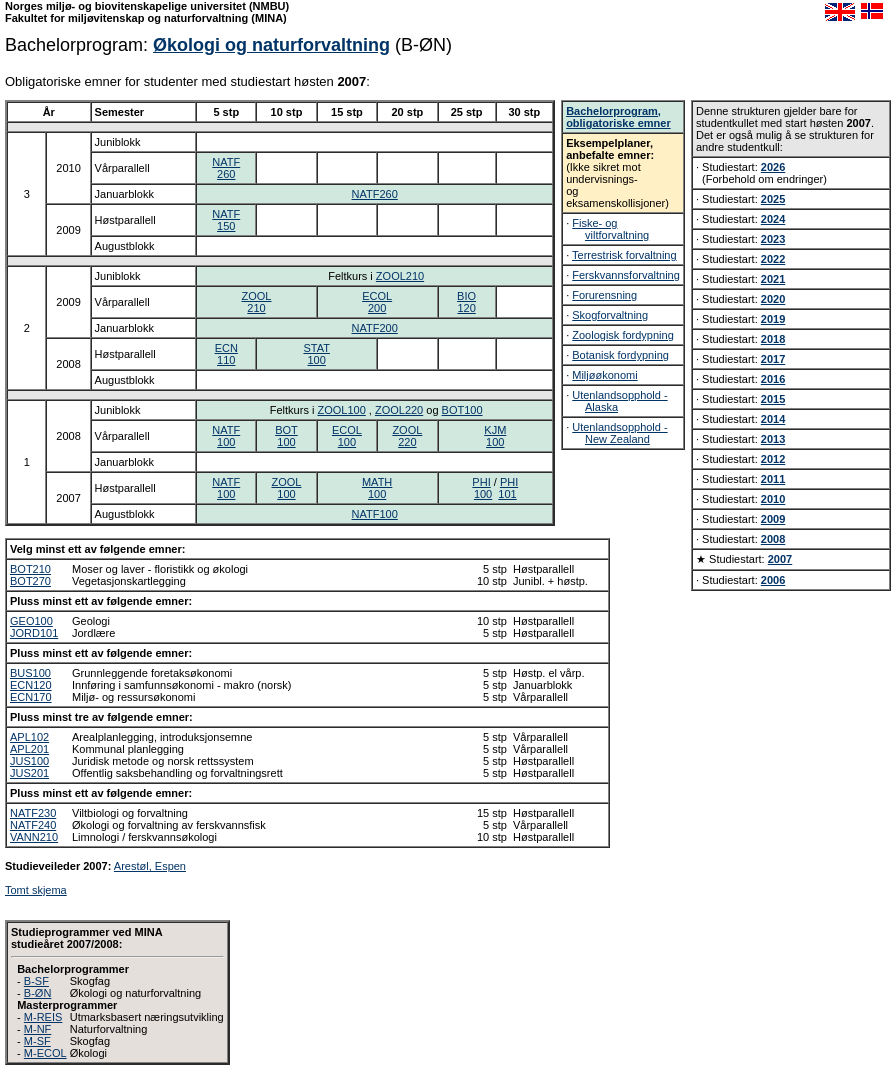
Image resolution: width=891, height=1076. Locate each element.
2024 (773, 219)
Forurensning (604, 295)
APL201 (29, 749)
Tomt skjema (36, 890)
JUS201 (29, 773)
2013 (773, 439)
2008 (773, 539)
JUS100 (29, 761)
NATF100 (226, 436)
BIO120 (466, 302)
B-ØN (38, 993)
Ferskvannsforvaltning (626, 275)
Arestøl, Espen (150, 866)
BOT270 (30, 581)
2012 (773, 459)
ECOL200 (377, 302)
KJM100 (495, 436)
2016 (773, 379)
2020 (773, 299)
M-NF (38, 1029)
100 (483, 494)
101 (507, 494)
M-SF (37, 1041)
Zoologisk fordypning (623, 335)
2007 (780, 559)
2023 (773, 239)
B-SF (36, 981)
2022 (773, 259)
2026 (773, 167)
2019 (773, 319)
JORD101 (34, 633)
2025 (773, 199)
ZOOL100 (341, 410)
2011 (773, 479)
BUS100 (30, 673)
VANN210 (34, 837)
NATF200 (375, 328)
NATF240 (33, 825)
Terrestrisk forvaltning (624, 255)
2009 (773, 519)
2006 (773, 580)
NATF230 (33, 813)
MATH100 (377, 488)
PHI (481, 482)
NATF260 (226, 168)
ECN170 (31, 697)
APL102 (29, 737)
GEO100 (31, 621)
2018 (773, 339)
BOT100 (462, 410)
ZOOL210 (400, 276)
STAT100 (316, 354)
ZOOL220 (399, 410)
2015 (773, 399)
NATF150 (226, 220)
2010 (773, 499)
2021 (773, 279)
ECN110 (226, 354)
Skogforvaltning (610, 315)
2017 (773, 359)
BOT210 (30, 569)
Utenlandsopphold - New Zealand (619, 433)
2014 (773, 419)
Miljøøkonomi (604, 375)
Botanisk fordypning (620, 355)
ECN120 (31, 685)
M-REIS (43, 1017)
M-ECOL (45, 1053)
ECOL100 (347, 436)
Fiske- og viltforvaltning (610, 229)
